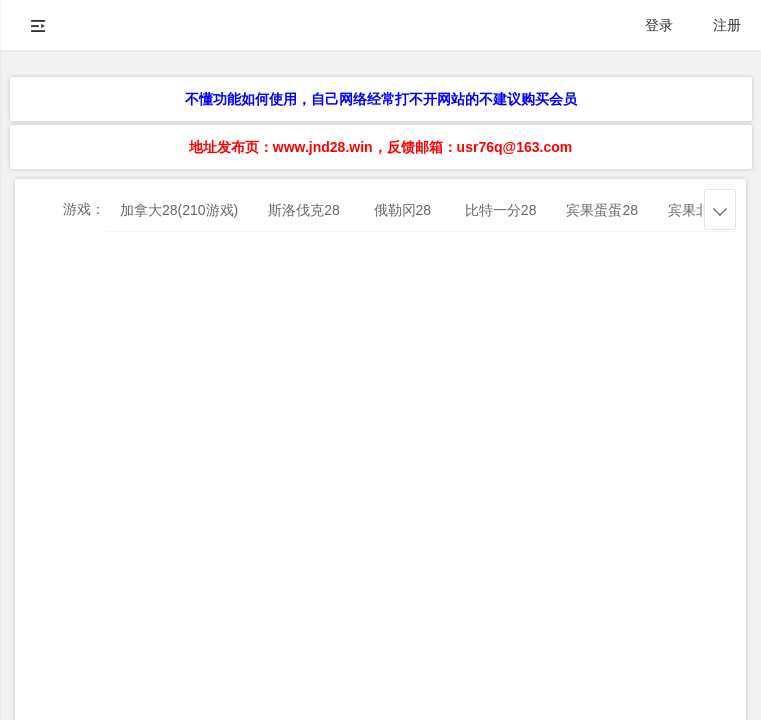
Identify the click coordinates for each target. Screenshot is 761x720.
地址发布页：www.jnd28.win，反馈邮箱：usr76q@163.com (380, 147)
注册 (727, 25)
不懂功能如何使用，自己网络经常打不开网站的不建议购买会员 (381, 99)
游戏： (84, 209)
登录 (659, 25)
